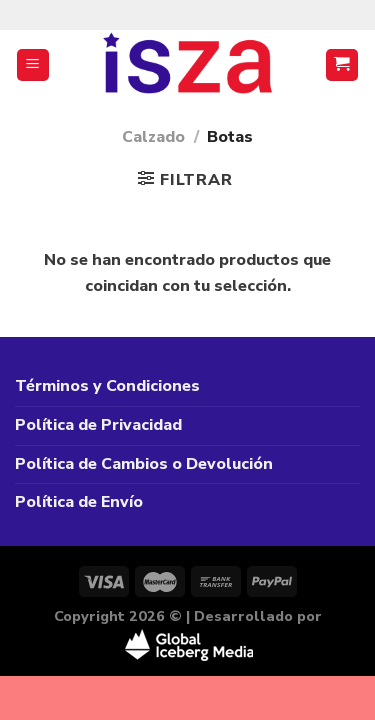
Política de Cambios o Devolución (144, 464)
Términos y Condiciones (107, 386)
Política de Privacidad (98, 425)
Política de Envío (79, 502)
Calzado (153, 137)
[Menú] (33, 65)
